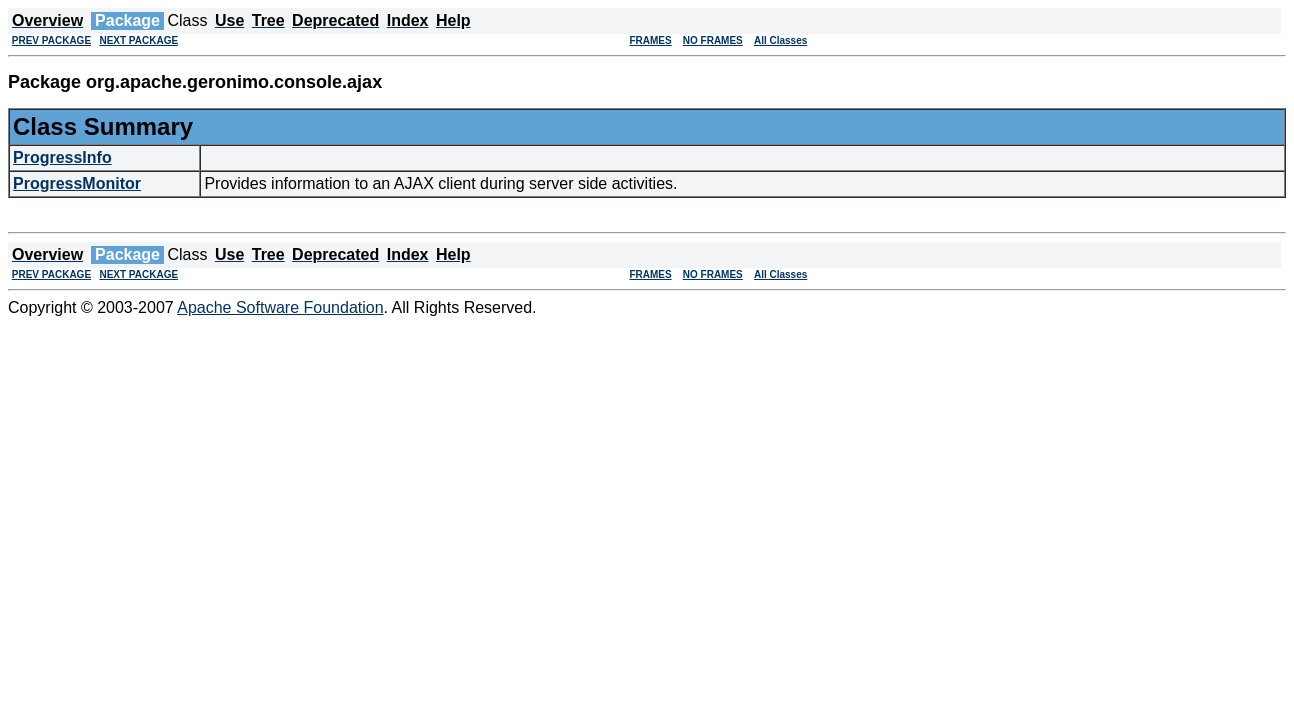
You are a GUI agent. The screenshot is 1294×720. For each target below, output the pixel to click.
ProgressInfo (62, 157)
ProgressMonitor (77, 183)
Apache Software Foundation (280, 307)
